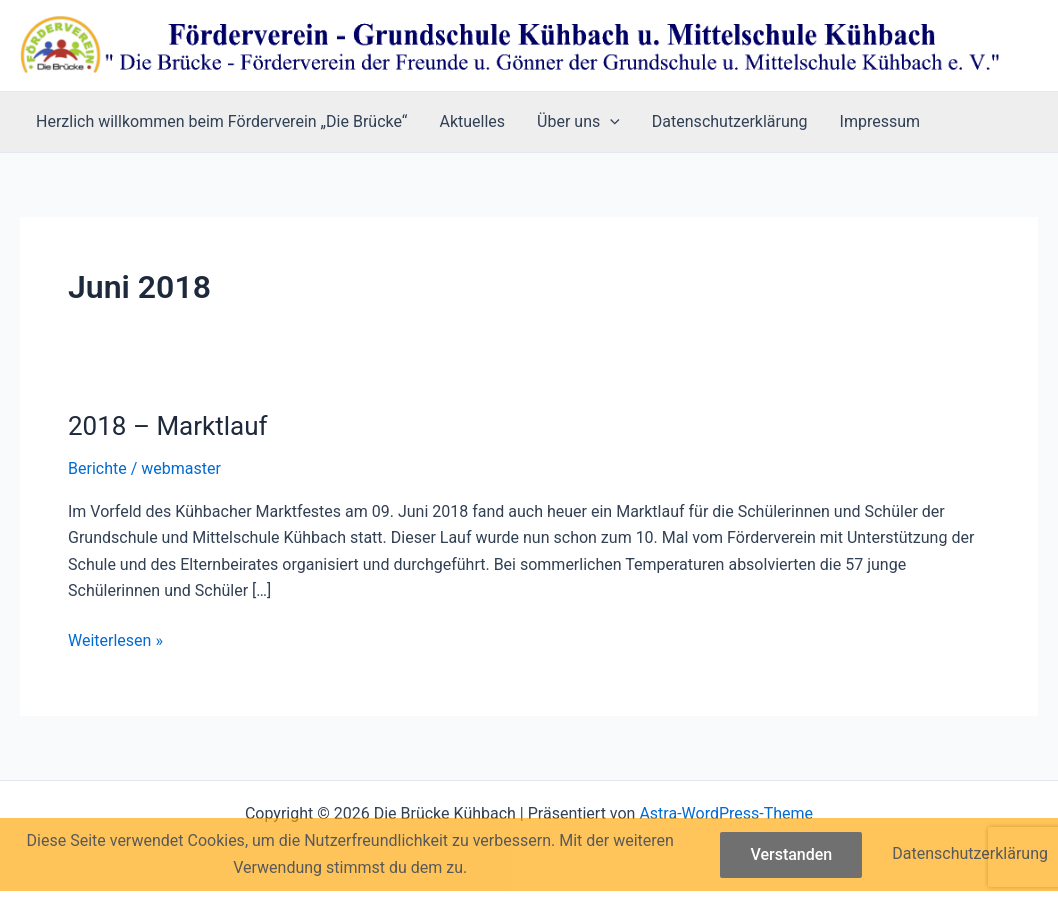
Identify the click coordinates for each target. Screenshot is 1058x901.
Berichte (97, 468)
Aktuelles (473, 121)
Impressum (880, 121)
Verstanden (791, 854)
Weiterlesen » (115, 641)
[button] (610, 122)
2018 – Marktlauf (168, 426)
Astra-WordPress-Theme (726, 813)
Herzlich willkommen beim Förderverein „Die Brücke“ (222, 121)
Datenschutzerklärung (730, 121)
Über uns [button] (578, 122)
